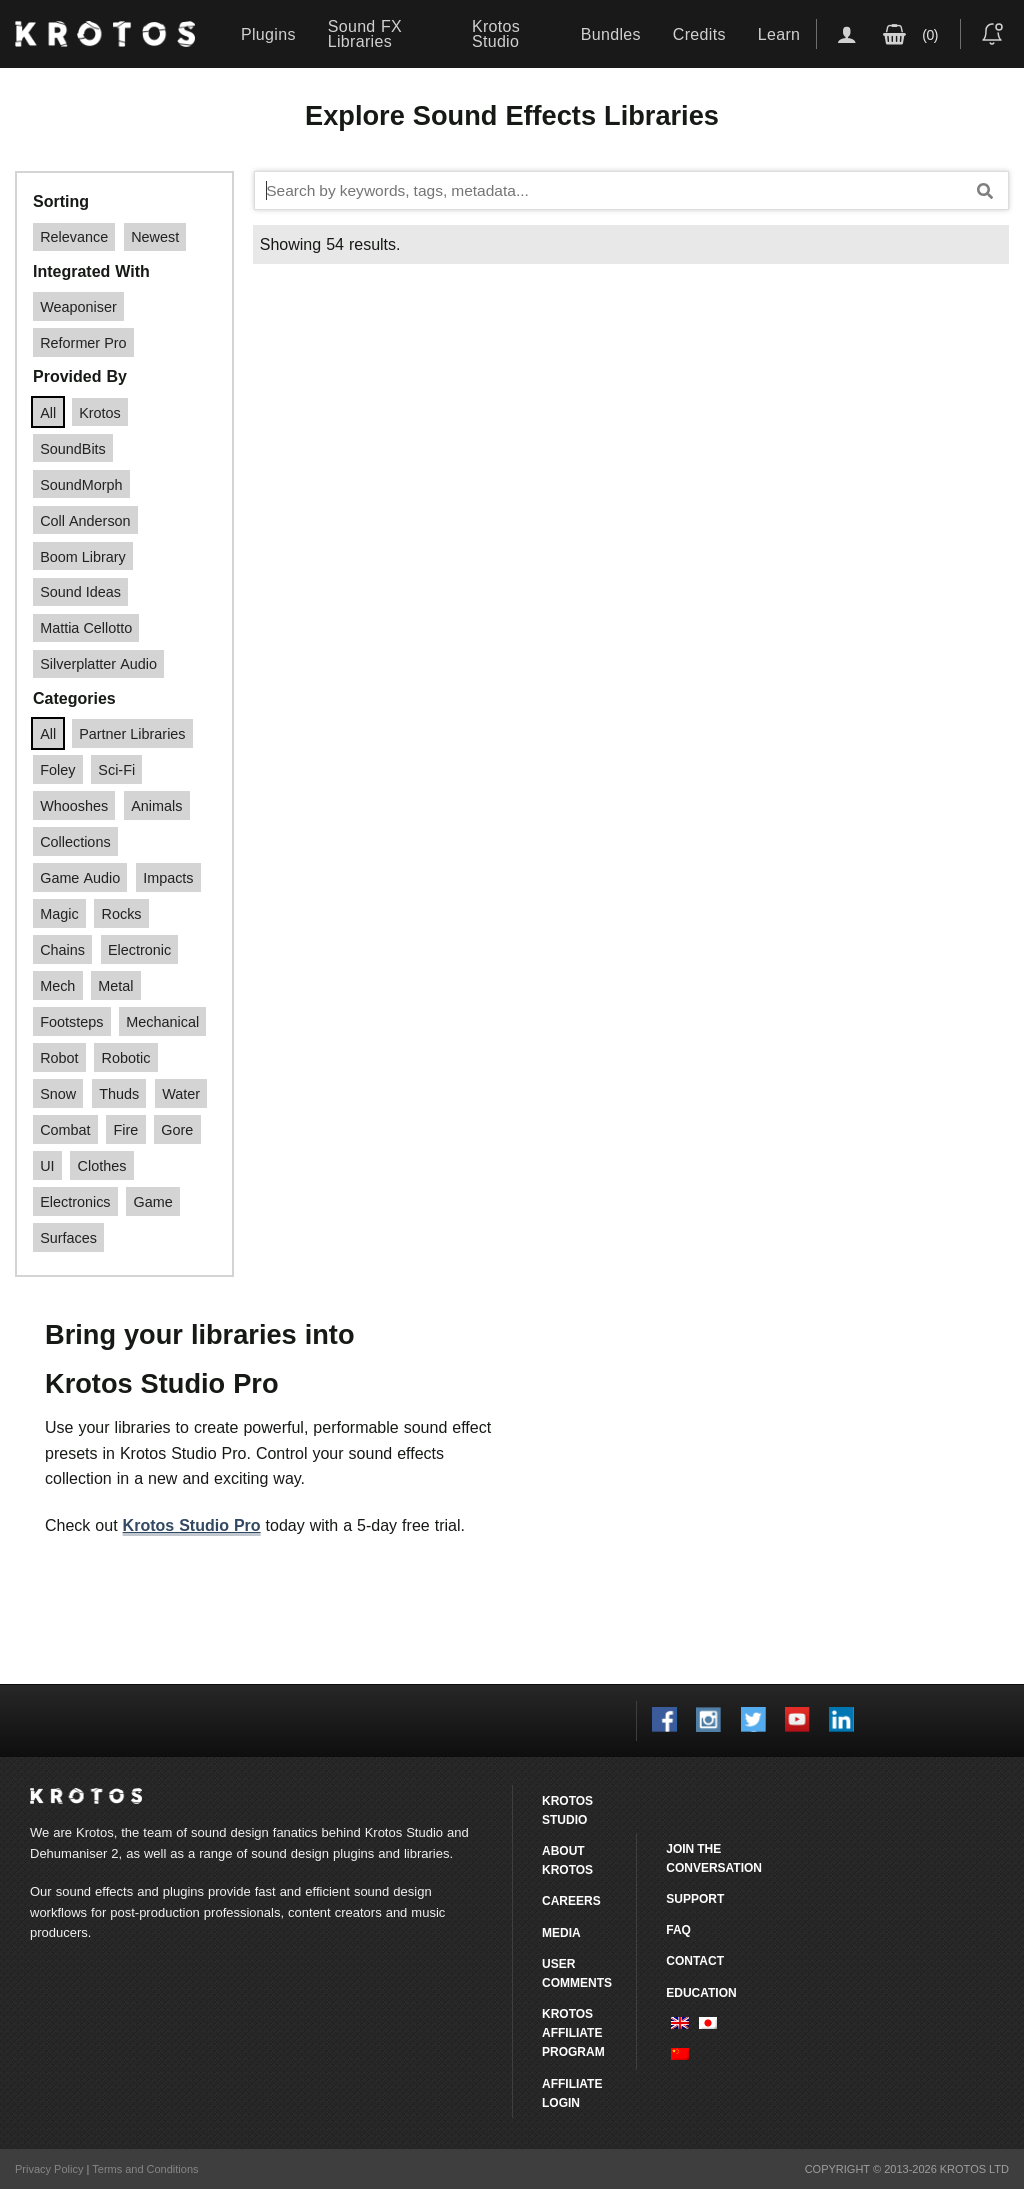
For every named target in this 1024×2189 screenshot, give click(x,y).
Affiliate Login (572, 2093)
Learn (779, 34)
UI (47, 1165)
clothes (102, 1165)
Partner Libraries (132, 733)
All (48, 412)
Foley (57, 769)
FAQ (678, 1929)
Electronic (139, 949)
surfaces (68, 1237)
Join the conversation (714, 1858)
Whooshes (74, 805)
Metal (115, 985)
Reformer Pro (83, 342)
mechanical (162, 1021)
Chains (62, 949)
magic (59, 913)
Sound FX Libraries (365, 33)
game (153, 1201)
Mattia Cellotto (86, 627)
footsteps (71, 1021)
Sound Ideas (80, 591)
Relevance (74, 236)
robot (59, 1057)
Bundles (611, 34)
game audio (80, 877)
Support (695, 1898)
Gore (177, 1129)
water (181, 1093)
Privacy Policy (49, 2169)
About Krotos (567, 1860)
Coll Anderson (85, 520)
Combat (65, 1129)
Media (561, 1932)
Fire (126, 1129)
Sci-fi (116, 769)
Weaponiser (78, 306)
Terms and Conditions (145, 2169)
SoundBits (73, 448)
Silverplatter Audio (98, 663)
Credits (699, 34)
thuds (119, 1093)
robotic (126, 1057)
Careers (571, 1900)
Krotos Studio (496, 33)
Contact (695, 1960)
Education (701, 1992)
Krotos (100, 412)
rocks (122, 913)
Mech (57, 985)
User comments (577, 1973)
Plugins (268, 34)
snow (58, 1093)
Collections (75, 841)
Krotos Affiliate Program (573, 2032)
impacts (168, 877)
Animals (156, 805)
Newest (155, 236)
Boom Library (83, 556)
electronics (75, 1201)
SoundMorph (81, 484)
